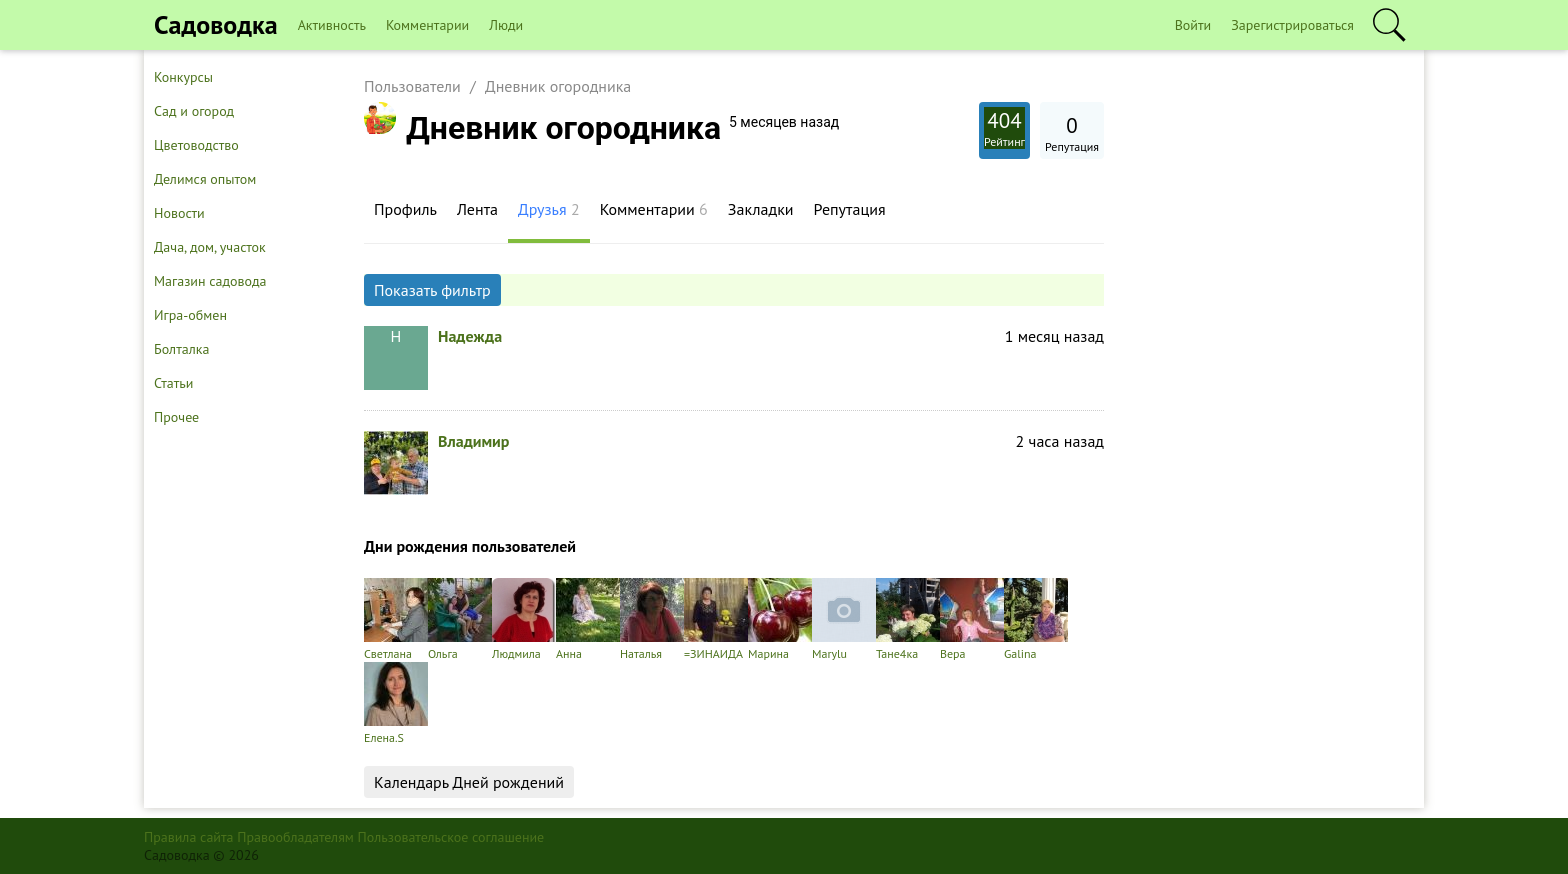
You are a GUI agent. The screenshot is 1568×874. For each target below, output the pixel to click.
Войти (1193, 25)
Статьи (173, 383)
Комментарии (427, 25)
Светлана (396, 619)
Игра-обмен (190, 315)
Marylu (844, 619)
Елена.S (396, 703)
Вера (972, 619)
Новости (179, 213)
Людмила (524, 619)
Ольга (460, 619)
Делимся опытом (205, 179)
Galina (1036, 619)
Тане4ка (908, 619)
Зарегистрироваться (1292, 25)
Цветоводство (196, 145)
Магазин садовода (210, 281)
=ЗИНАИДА (716, 619)
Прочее (176, 417)
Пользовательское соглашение (451, 837)
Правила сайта (189, 837)
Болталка (181, 349)
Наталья (652, 619)
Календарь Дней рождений (469, 782)
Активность (332, 25)
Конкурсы (183, 77)
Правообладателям (295, 837)
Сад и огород (194, 111)
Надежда (470, 336)
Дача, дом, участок (210, 247)
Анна (588, 619)
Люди (506, 25)
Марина (780, 619)
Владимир (473, 441)
